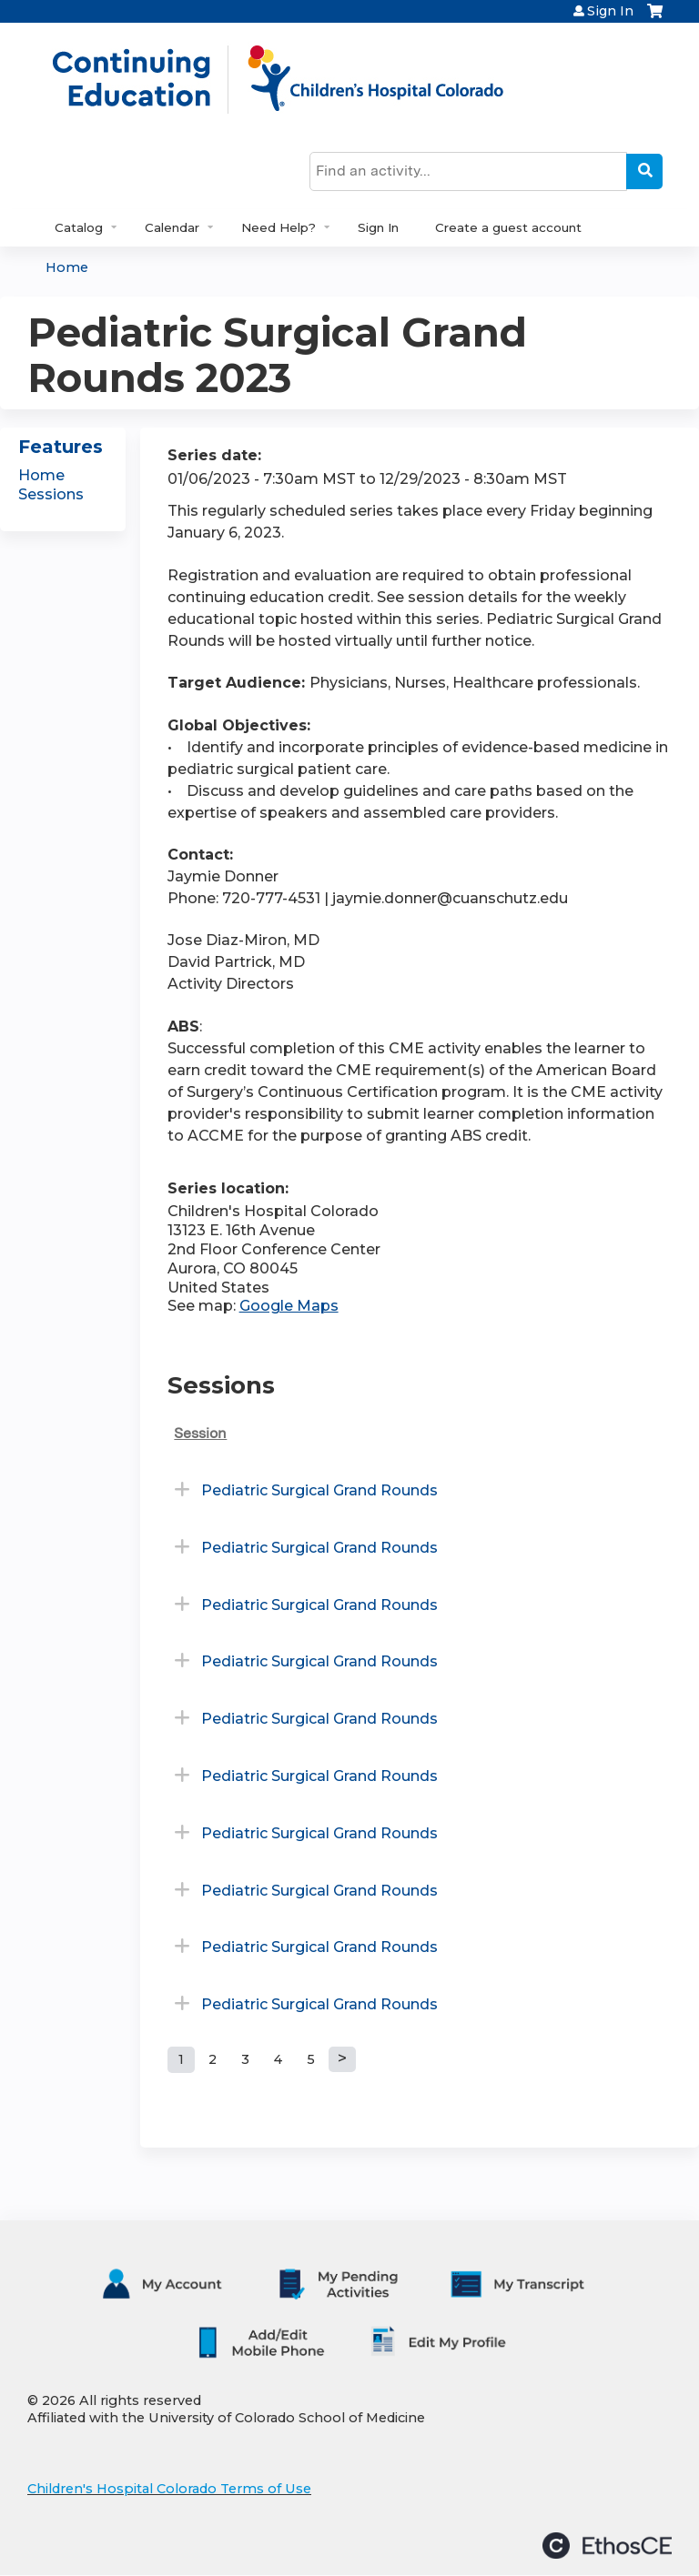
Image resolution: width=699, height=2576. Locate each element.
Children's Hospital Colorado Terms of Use (169, 2488)
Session (200, 1433)
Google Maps (289, 1305)
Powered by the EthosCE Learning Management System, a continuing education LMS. (607, 2545)
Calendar (172, 227)
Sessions (51, 494)
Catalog (79, 227)
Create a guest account (508, 227)
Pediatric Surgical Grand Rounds (319, 1490)
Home (67, 267)
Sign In (610, 11)
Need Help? (278, 227)
